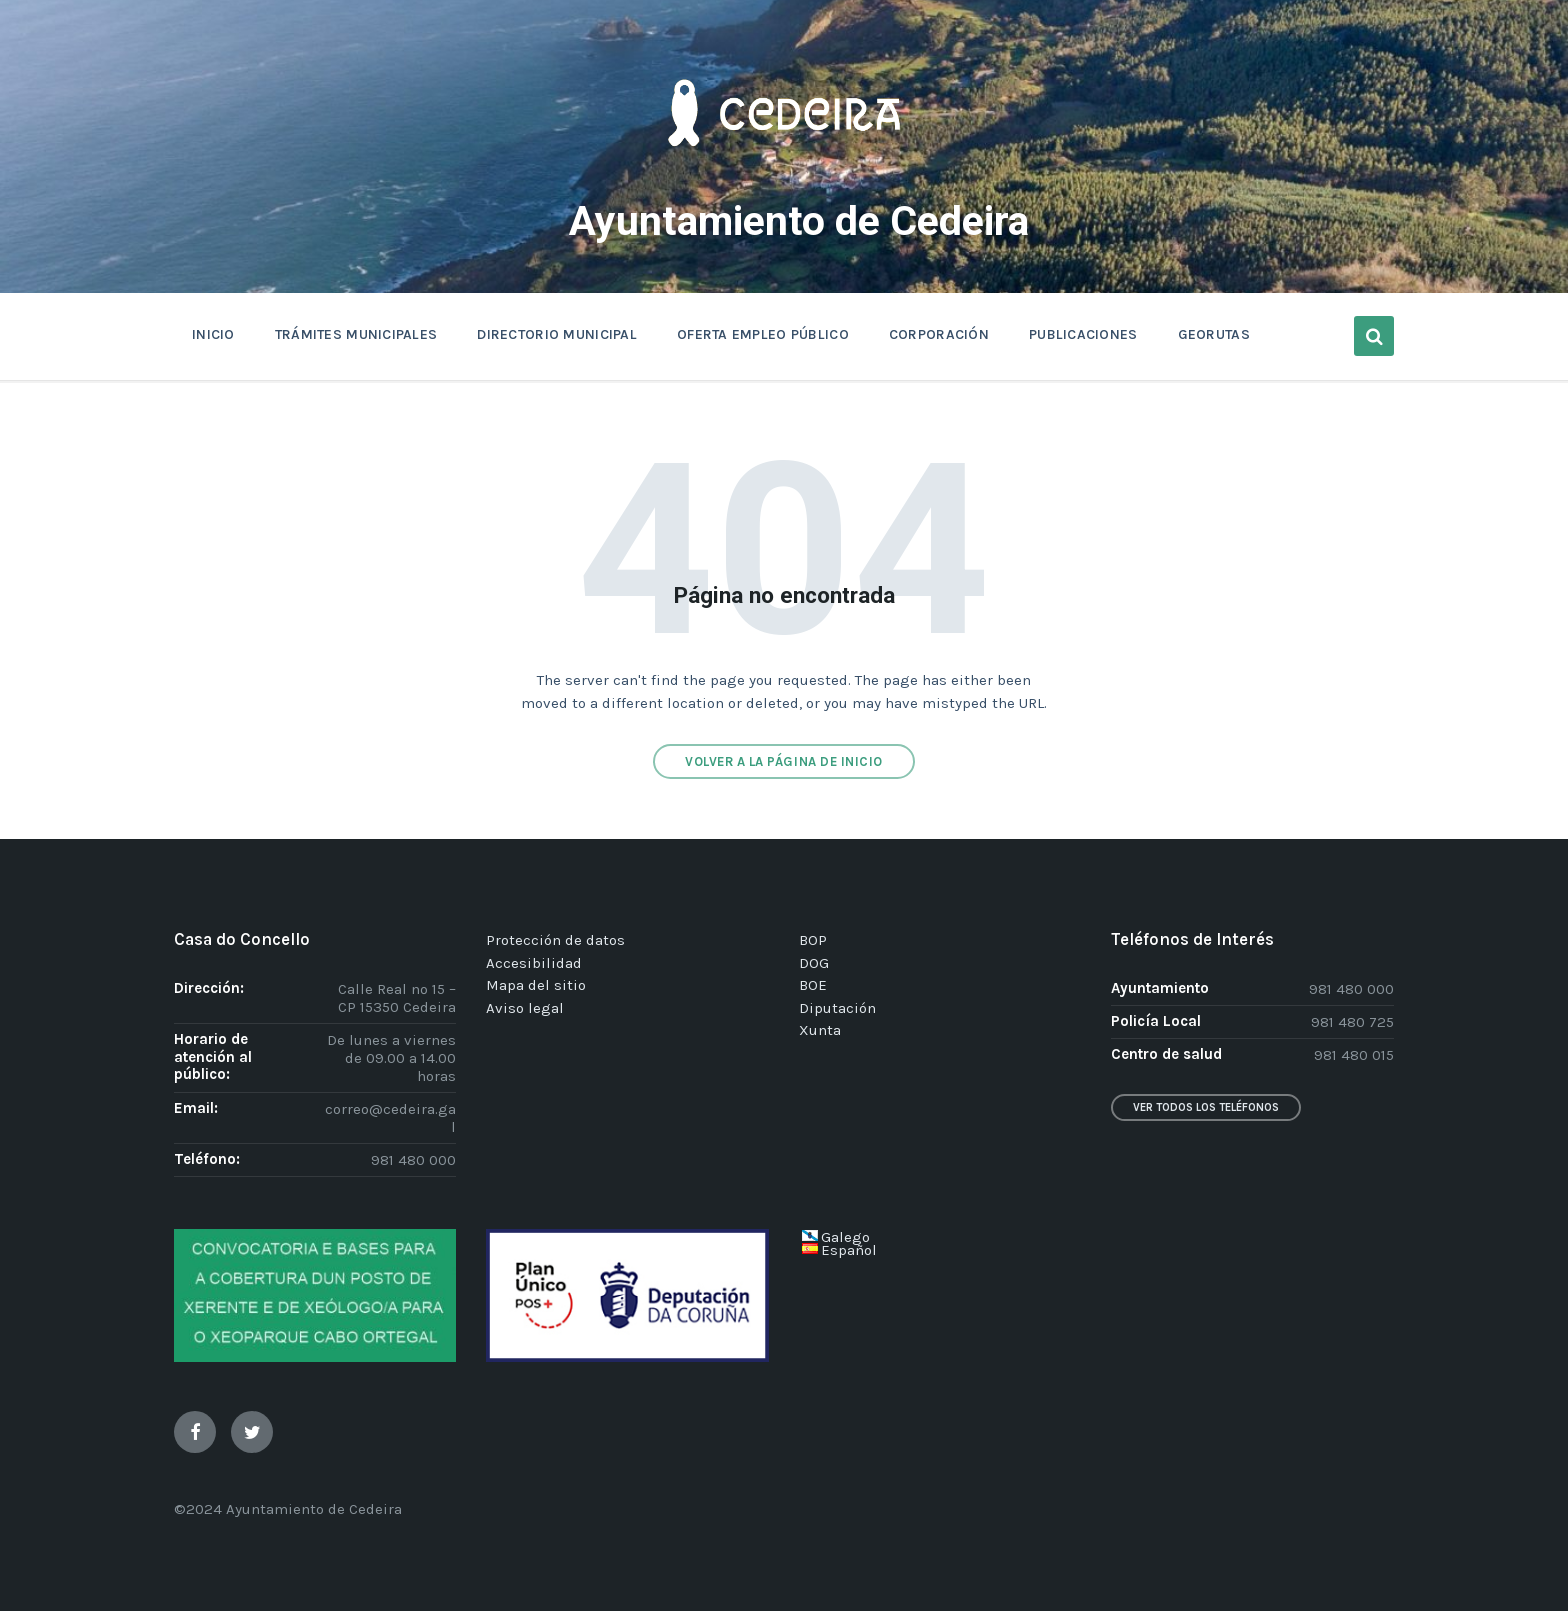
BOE (813, 985)
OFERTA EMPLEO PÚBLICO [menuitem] (763, 334)
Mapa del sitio (536, 985)
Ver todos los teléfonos (1206, 1107)
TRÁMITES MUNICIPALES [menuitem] (356, 334)
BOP (813, 940)
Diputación (837, 1008)
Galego (845, 1237)
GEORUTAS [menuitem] (1214, 334)
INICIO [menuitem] (213, 334)
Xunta (820, 1030)
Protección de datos (555, 940)
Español (849, 1250)
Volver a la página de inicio (784, 761)
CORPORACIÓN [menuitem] (939, 334)
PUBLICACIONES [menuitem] (1083, 334)
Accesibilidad (534, 963)
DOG (814, 963)
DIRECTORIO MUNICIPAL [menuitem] (557, 334)
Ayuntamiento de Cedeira (799, 219)
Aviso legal (525, 1008)
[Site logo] (784, 176)
